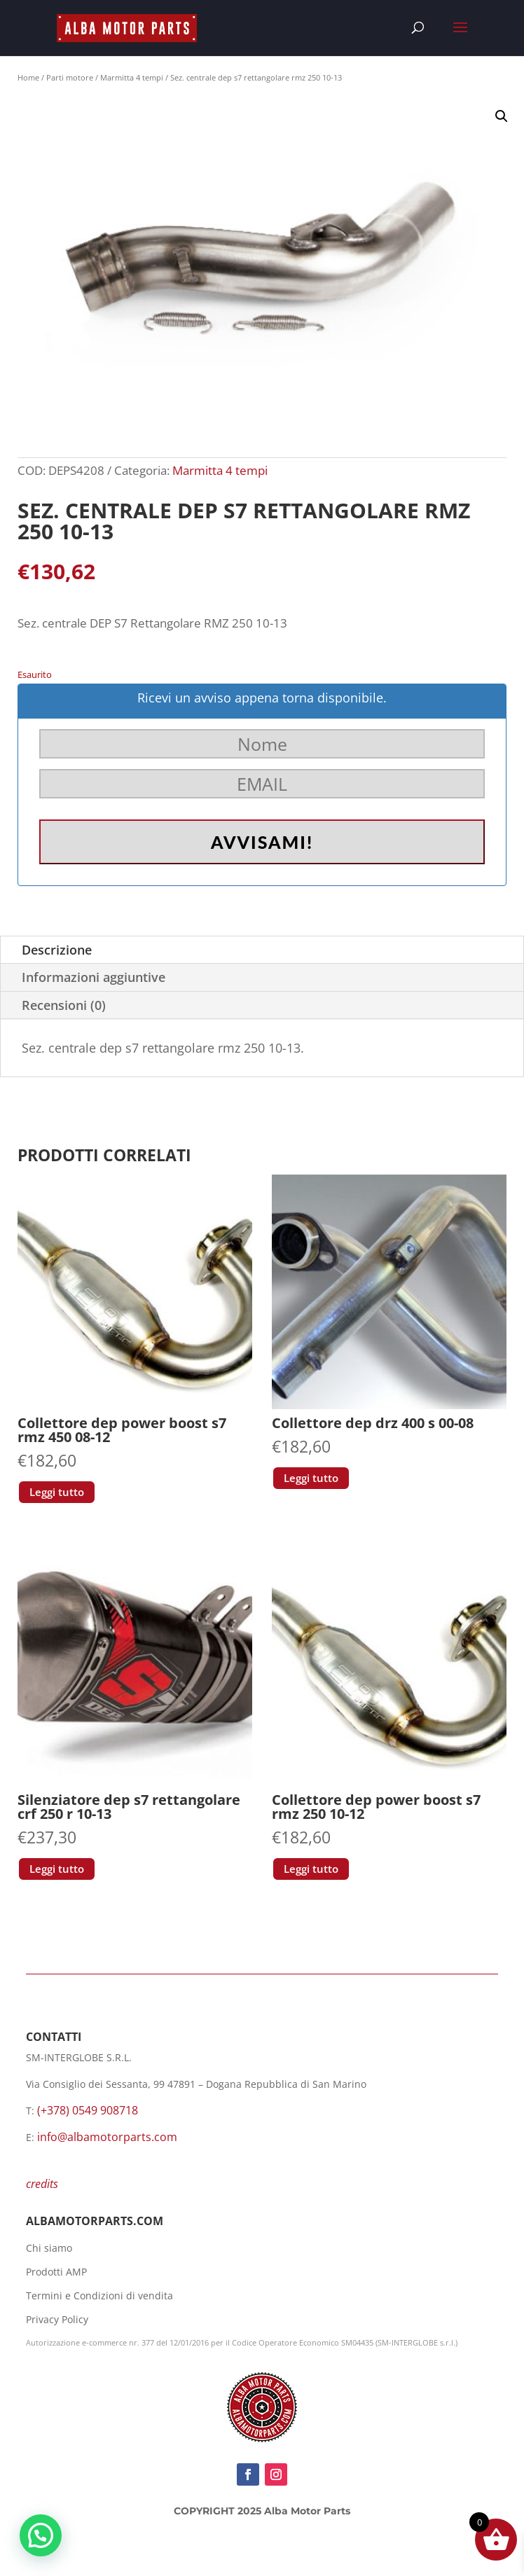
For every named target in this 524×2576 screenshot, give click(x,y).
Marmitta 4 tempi (131, 77)
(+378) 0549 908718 (87, 2110)
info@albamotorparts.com (107, 2137)
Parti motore (69, 77)
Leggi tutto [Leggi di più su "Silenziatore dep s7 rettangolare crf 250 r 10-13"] (56, 1869)
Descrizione (57, 949)
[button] (501, 116)
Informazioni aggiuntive (93, 977)
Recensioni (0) (64, 1005)
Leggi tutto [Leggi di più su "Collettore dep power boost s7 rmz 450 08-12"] (56, 1492)
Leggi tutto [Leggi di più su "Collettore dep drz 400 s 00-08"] (311, 1478)
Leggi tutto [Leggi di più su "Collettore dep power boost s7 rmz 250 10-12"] (311, 1869)
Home (28, 77)
